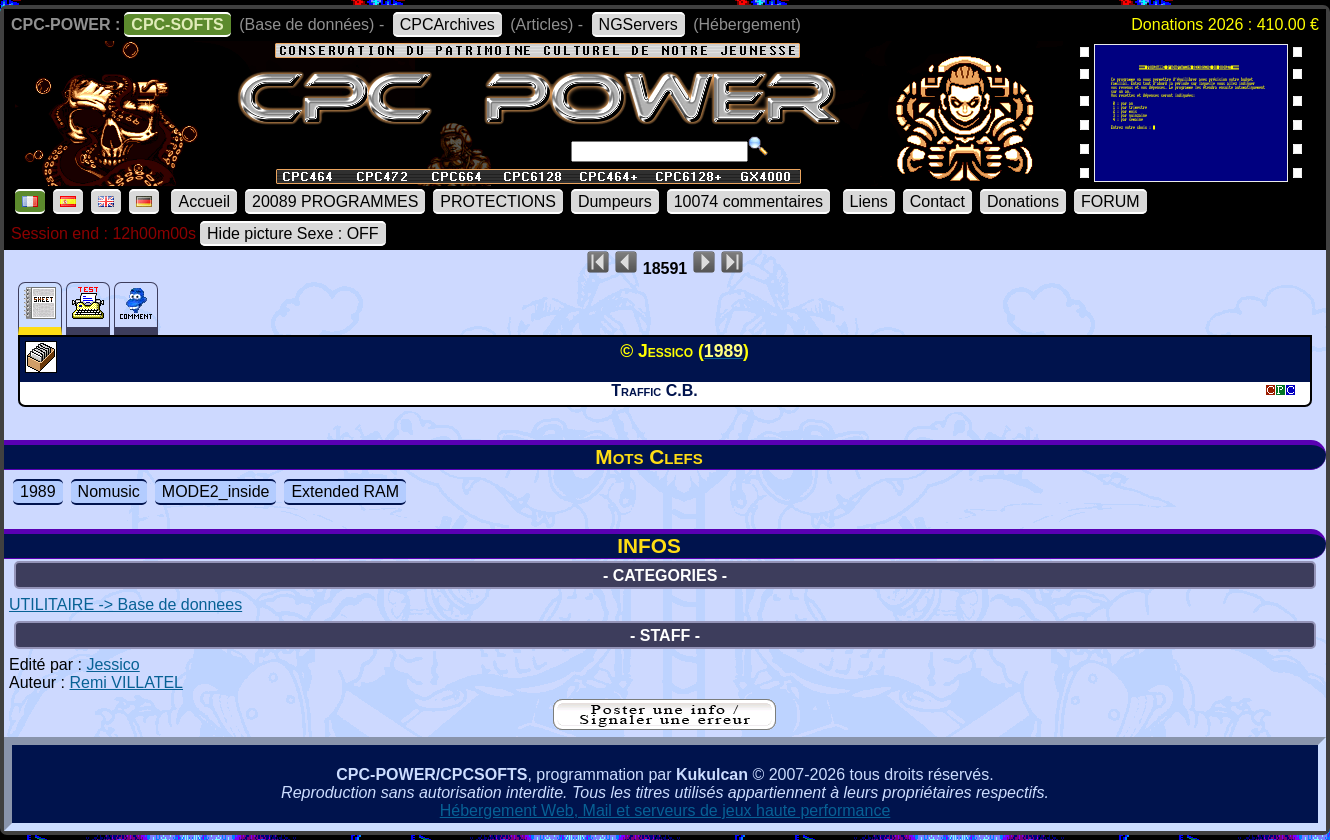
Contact (937, 201)
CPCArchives (447, 24)
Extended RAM (345, 491)
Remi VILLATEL (126, 682)
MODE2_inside (216, 491)
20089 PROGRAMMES (335, 201)
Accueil (204, 201)
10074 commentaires (748, 201)
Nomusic (109, 491)
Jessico (112, 664)
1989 (38, 491)
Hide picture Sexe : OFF (293, 233)
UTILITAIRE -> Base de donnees (125, 604)
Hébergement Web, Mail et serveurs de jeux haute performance (665, 810)
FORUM (1110, 201)
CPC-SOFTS (177, 24)
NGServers (638, 24)
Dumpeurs (615, 201)
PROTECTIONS (498, 201)
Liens (869, 201)
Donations (1023, 201)
